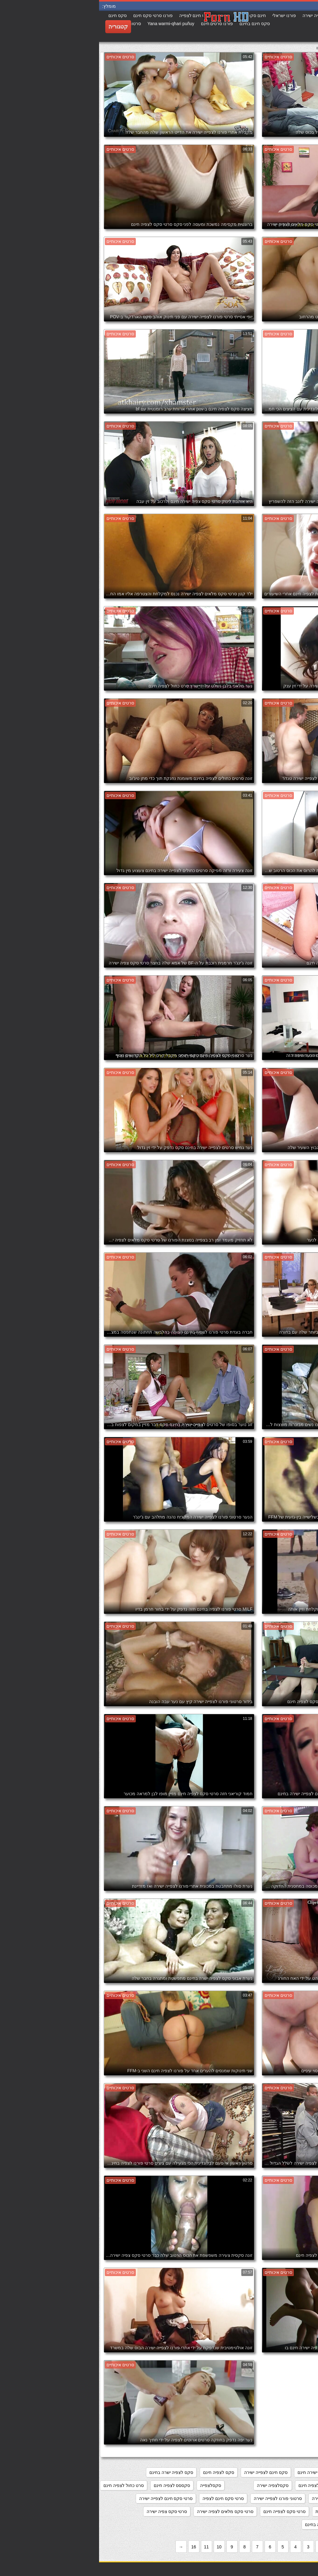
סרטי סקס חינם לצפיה (124, 2498)
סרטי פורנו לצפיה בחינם (228, 2524)
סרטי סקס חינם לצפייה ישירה (67, 2498)
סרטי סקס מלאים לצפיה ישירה (126, 2511)
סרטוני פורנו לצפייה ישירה (179, 2498)
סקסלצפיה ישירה (173, 2485)
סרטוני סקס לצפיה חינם (288, 2498)
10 (120, 2546)
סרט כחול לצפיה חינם (24, 2485)
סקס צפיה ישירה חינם (290, 2485)
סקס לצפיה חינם (119, 2472)
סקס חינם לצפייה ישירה (167, 2472)
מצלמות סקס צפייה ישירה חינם (227, 2472)
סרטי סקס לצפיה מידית (238, 2511)
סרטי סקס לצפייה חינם (185, 2511)
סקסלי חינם (250, 2485)
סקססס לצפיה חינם (73, 2485)
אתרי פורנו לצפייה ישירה (288, 2472)
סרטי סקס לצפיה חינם (290, 2511)
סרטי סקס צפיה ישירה (68, 2511)
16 (94, 2546)
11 (107, 2546)
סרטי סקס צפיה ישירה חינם (285, 2524)
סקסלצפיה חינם (214, 2485)
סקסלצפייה (111, 2485)
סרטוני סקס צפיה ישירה (235, 2498)
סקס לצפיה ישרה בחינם (72, 2472)
